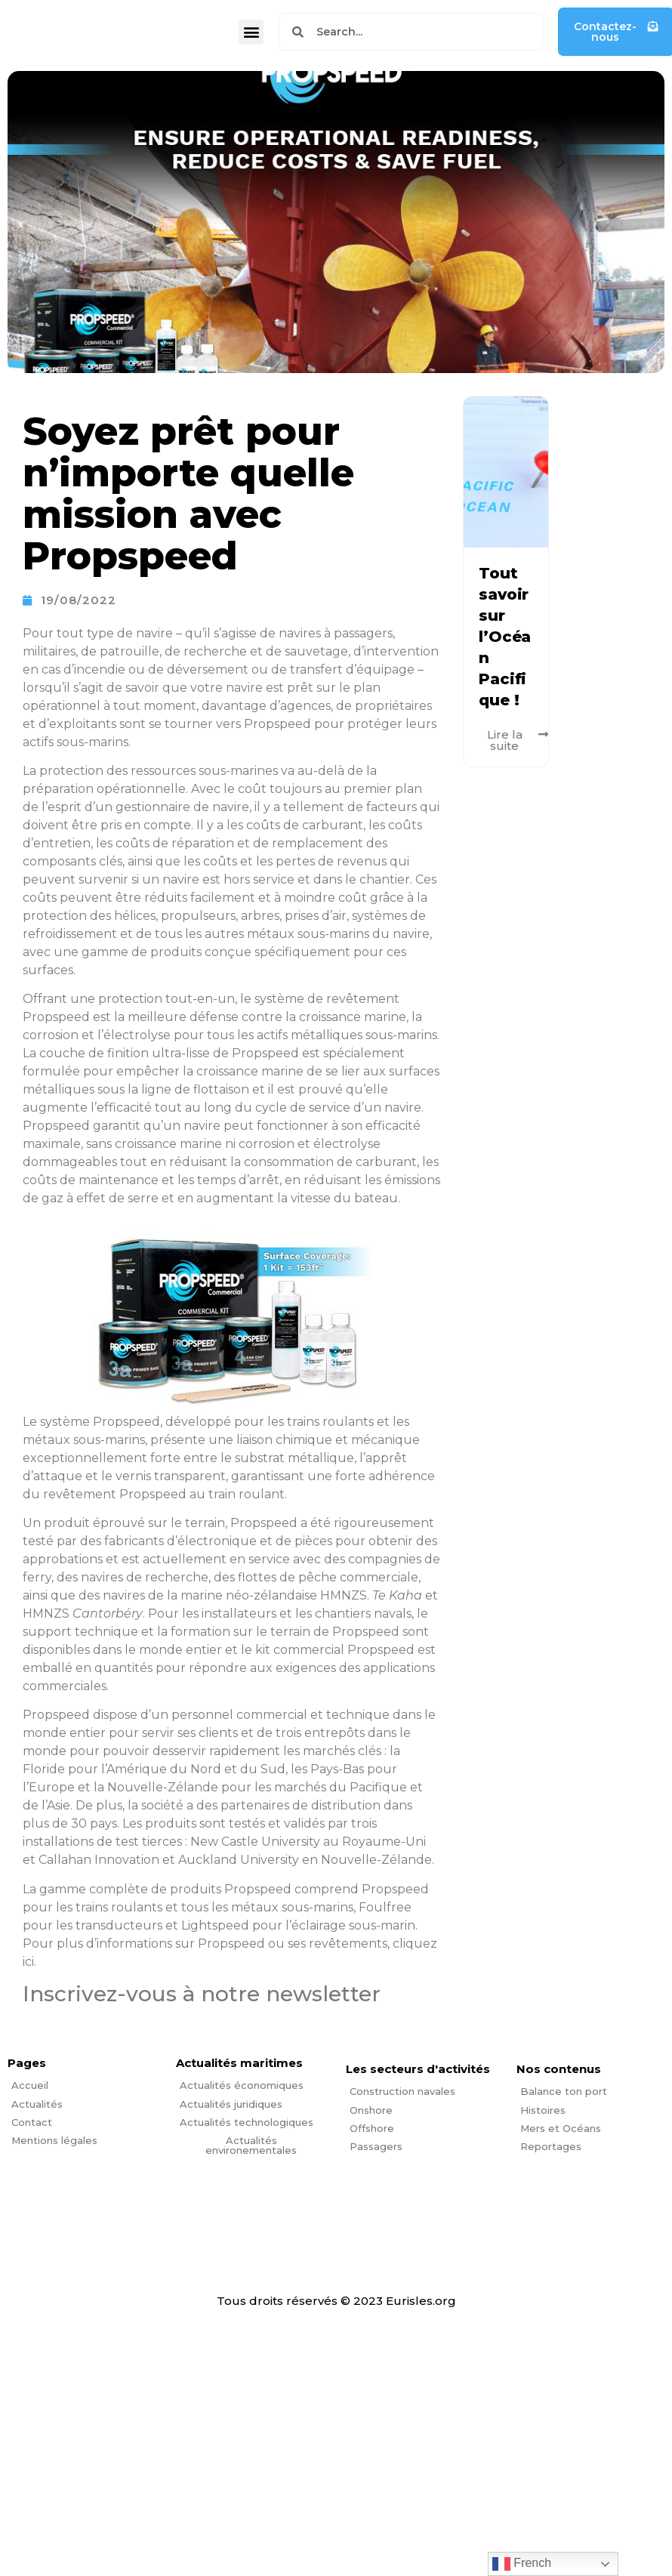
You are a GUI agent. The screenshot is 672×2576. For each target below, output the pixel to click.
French (521, 2564)
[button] (251, 32)
